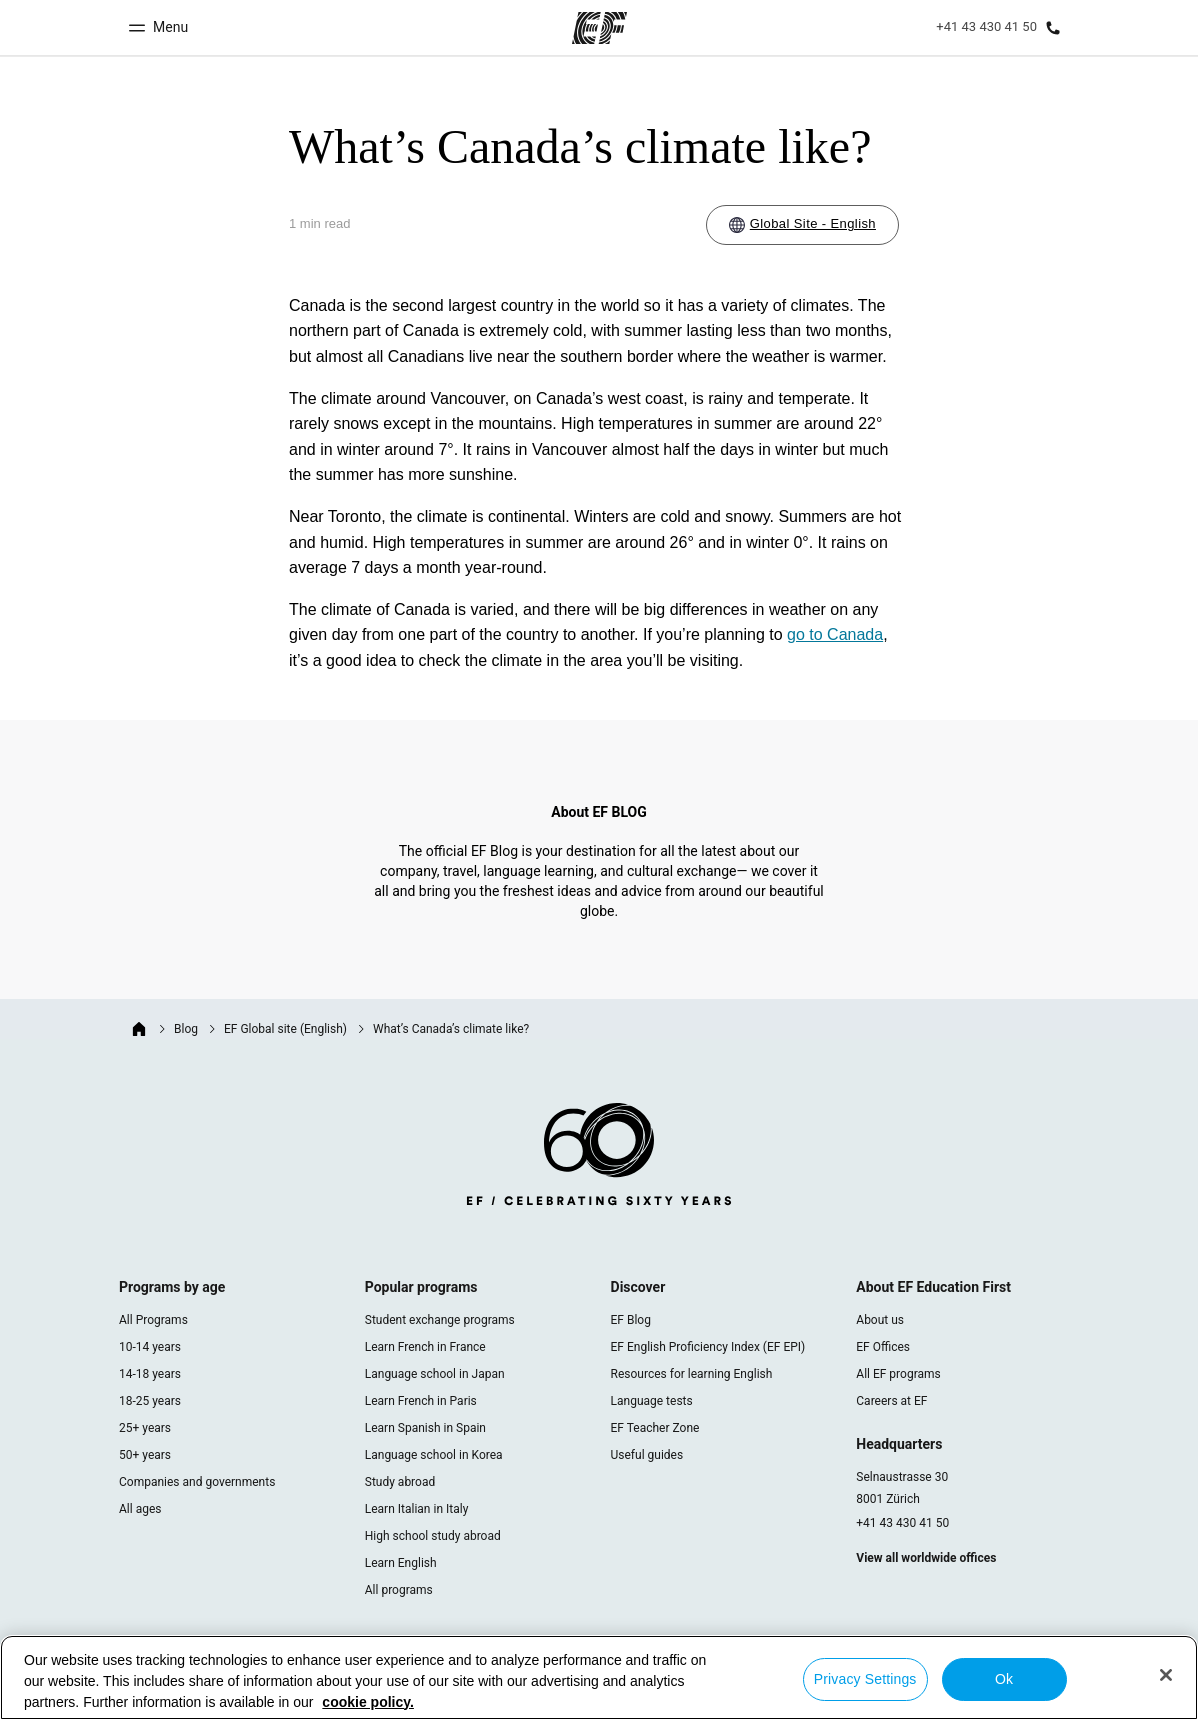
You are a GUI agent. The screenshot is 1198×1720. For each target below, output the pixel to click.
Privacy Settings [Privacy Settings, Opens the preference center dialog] (865, 1679)
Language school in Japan (435, 1374)
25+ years (145, 1428)
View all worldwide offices (926, 1558)
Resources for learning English (692, 1374)
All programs (399, 1590)
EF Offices (883, 1347)
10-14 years (150, 1347)
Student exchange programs (440, 1320)
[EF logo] (599, 1158)
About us (880, 1320)
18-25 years (150, 1401)
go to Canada (835, 634)
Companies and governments (197, 1482)
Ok (1004, 1679)
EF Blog (631, 1320)
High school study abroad (433, 1536)
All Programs (153, 1320)
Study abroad (400, 1482)
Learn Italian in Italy (417, 1509)
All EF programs (898, 1374)
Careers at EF (891, 1401)
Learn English (401, 1563)
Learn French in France (425, 1347)
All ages (140, 1509)
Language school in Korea (434, 1455)
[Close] (1166, 1675)
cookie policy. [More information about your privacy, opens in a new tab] (368, 1702)
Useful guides (647, 1455)
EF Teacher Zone (655, 1428)
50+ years (145, 1455)
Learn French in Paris (421, 1401)
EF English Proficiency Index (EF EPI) (708, 1347)
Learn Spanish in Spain (425, 1428)
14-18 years (150, 1374)
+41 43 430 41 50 (902, 1523)
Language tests (652, 1401)
